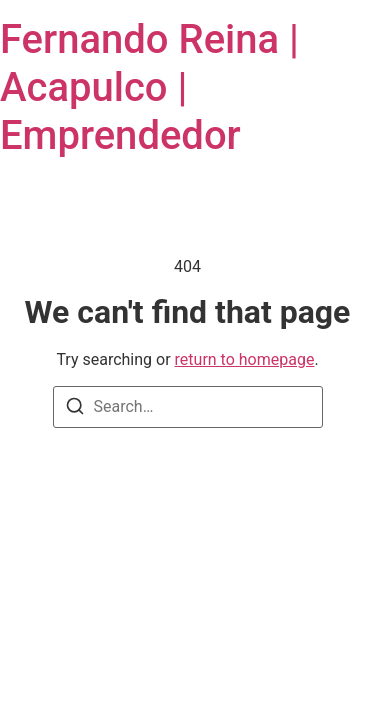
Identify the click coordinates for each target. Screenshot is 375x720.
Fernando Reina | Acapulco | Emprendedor (149, 87)
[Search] (75, 409)
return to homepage (245, 359)
